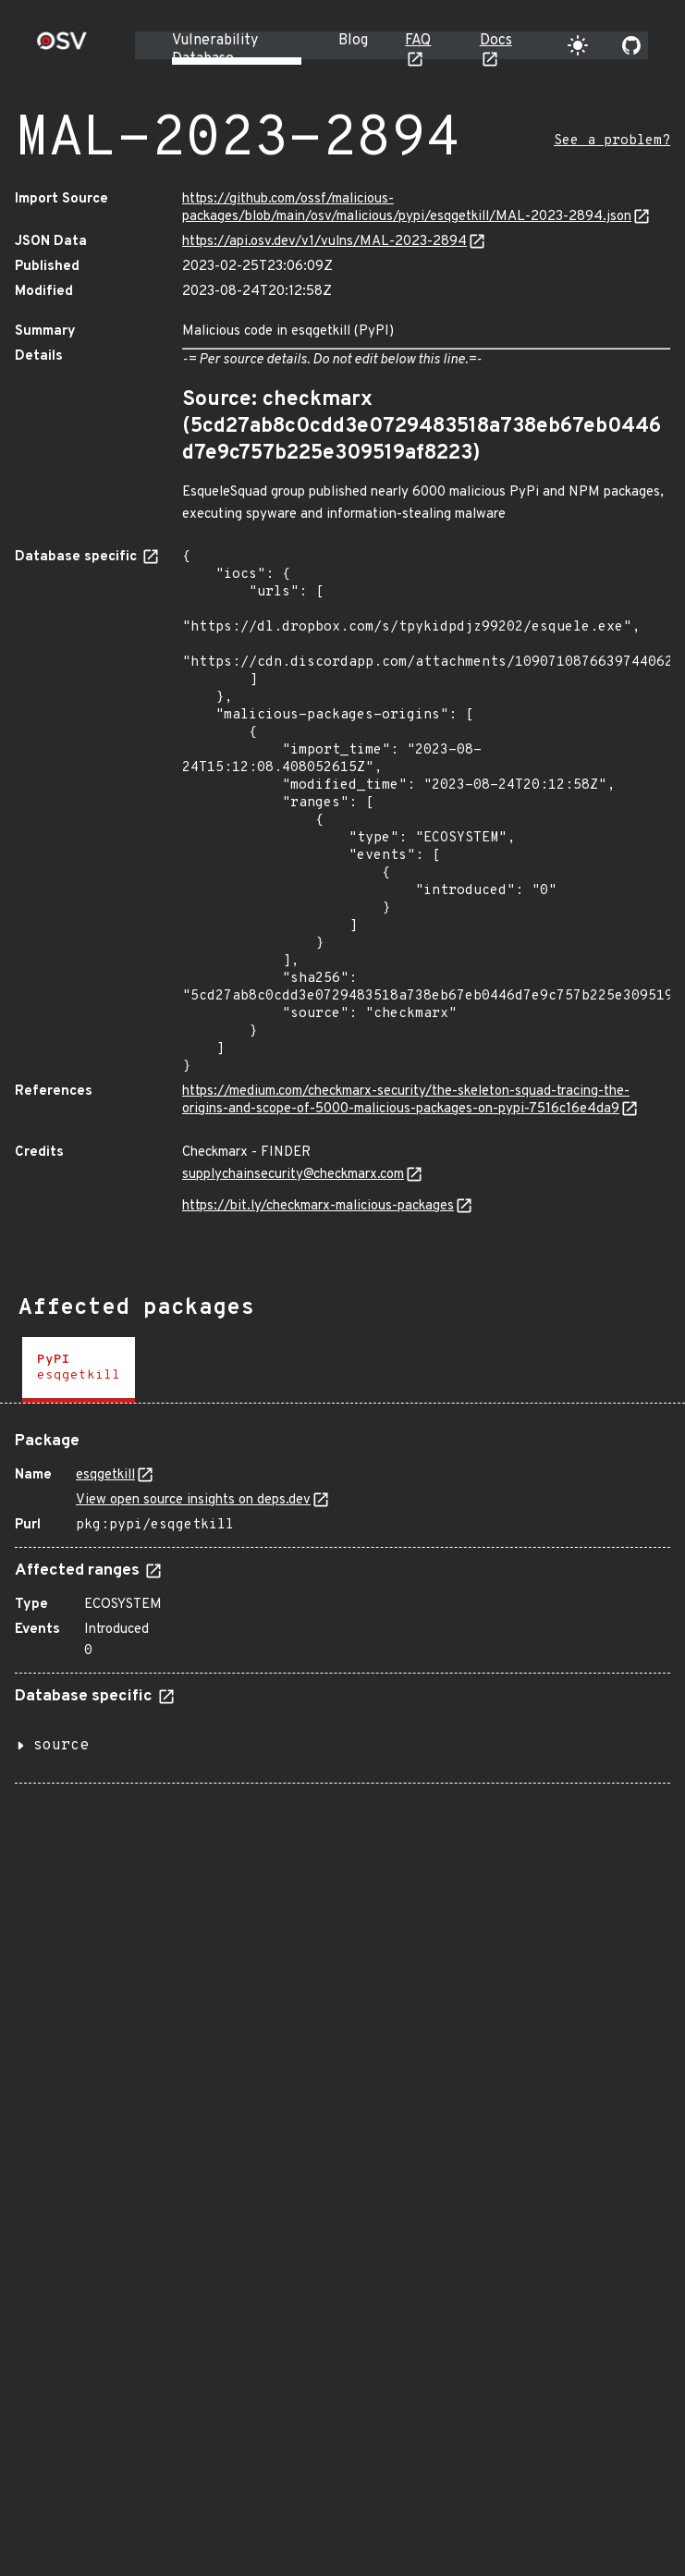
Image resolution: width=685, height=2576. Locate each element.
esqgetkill (105, 1475)
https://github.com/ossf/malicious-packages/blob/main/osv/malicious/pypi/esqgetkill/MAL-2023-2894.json (406, 208)
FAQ (418, 40)
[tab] (78, 1370)
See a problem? (612, 141)
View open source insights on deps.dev (193, 1500)
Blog (353, 40)
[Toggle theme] (577, 45)
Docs (496, 40)
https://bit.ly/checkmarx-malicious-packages (318, 1206)
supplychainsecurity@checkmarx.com (293, 1175)
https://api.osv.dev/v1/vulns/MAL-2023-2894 (324, 242)
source (61, 1745)
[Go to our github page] (631, 45)
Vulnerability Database (215, 49)
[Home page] (62, 47)
